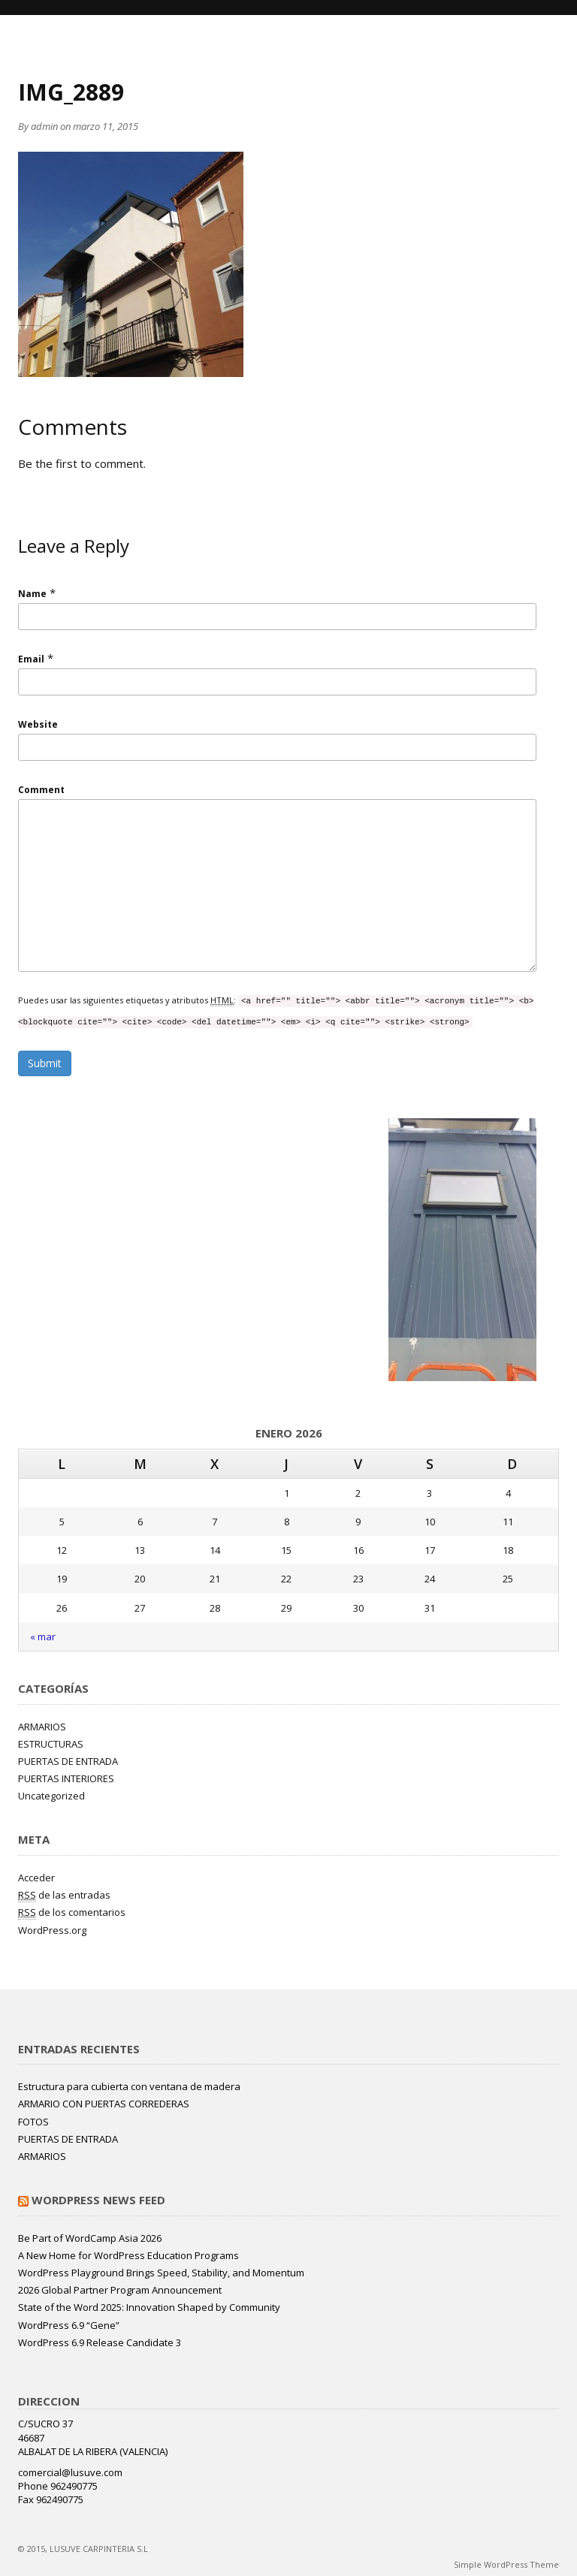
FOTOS (33, 2121)
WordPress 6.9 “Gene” (68, 2325)
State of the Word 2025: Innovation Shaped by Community (149, 2307)
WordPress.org (52, 1930)
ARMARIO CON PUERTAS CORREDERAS (103, 2103)
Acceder (36, 1877)
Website (38, 724)
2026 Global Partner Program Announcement (120, 2290)
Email (31, 659)
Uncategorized (51, 1795)
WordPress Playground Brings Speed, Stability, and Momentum (161, 2272)
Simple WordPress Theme (506, 2564)
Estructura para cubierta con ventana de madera (129, 2086)
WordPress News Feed (98, 2199)
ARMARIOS (42, 1726)
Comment (41, 789)
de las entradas (64, 1895)
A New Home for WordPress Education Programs (128, 2255)
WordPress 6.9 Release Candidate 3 (99, 2342)
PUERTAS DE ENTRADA (68, 1761)
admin (44, 126)
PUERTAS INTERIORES (66, 1778)
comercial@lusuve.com (70, 2472)
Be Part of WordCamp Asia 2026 (90, 2238)
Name (32, 593)
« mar (43, 1636)
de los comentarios (71, 1912)
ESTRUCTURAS (50, 1744)
